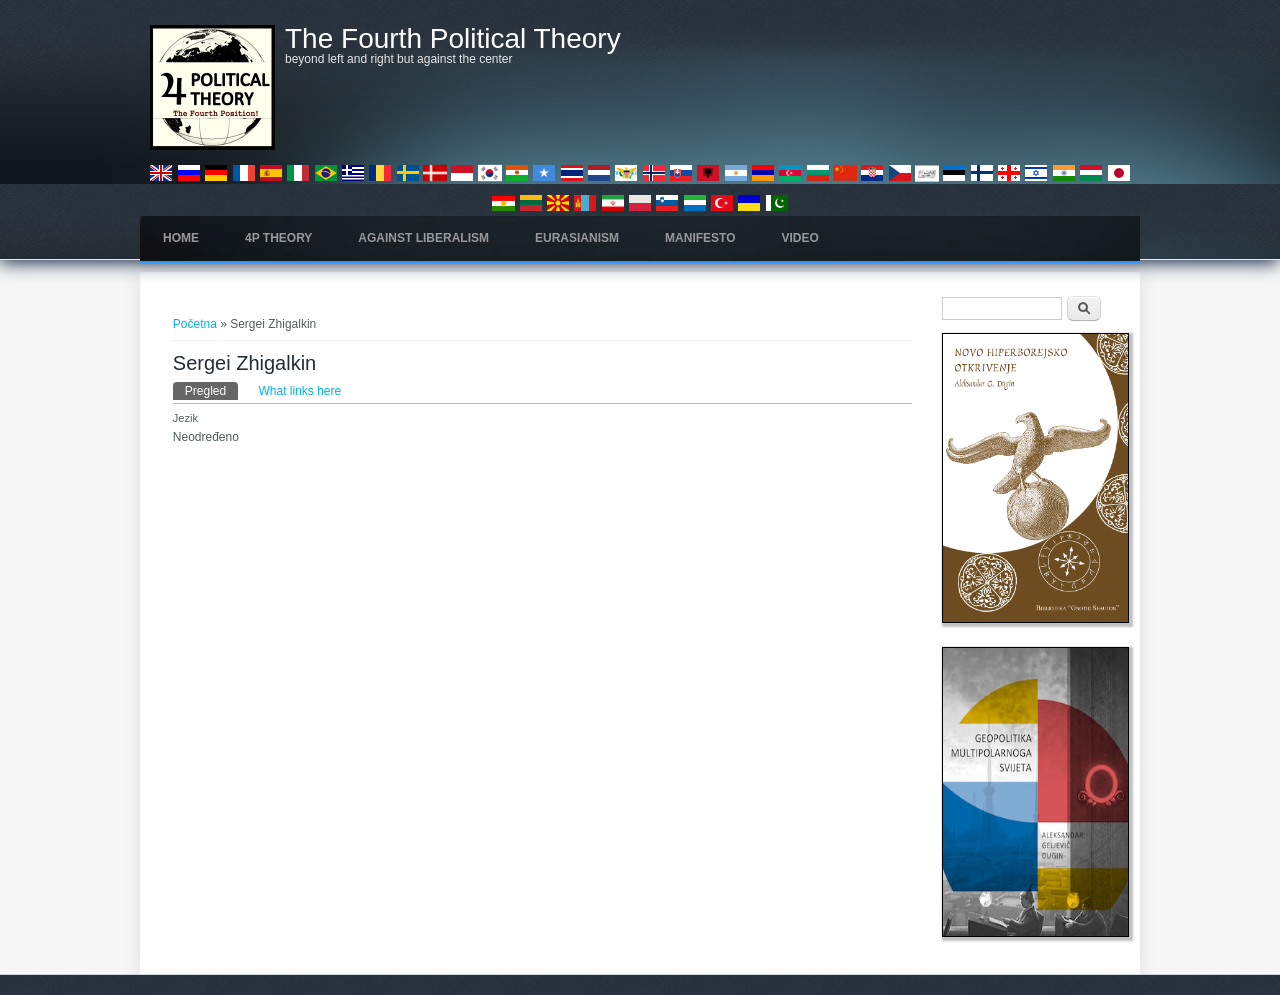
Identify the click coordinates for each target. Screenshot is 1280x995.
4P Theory (278, 238)
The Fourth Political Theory (453, 39)
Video (800, 238)
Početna (195, 324)
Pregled (211, 390)
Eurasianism (577, 238)
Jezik (185, 418)
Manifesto (700, 238)
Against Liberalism (423, 238)
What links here (300, 391)
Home (181, 238)
